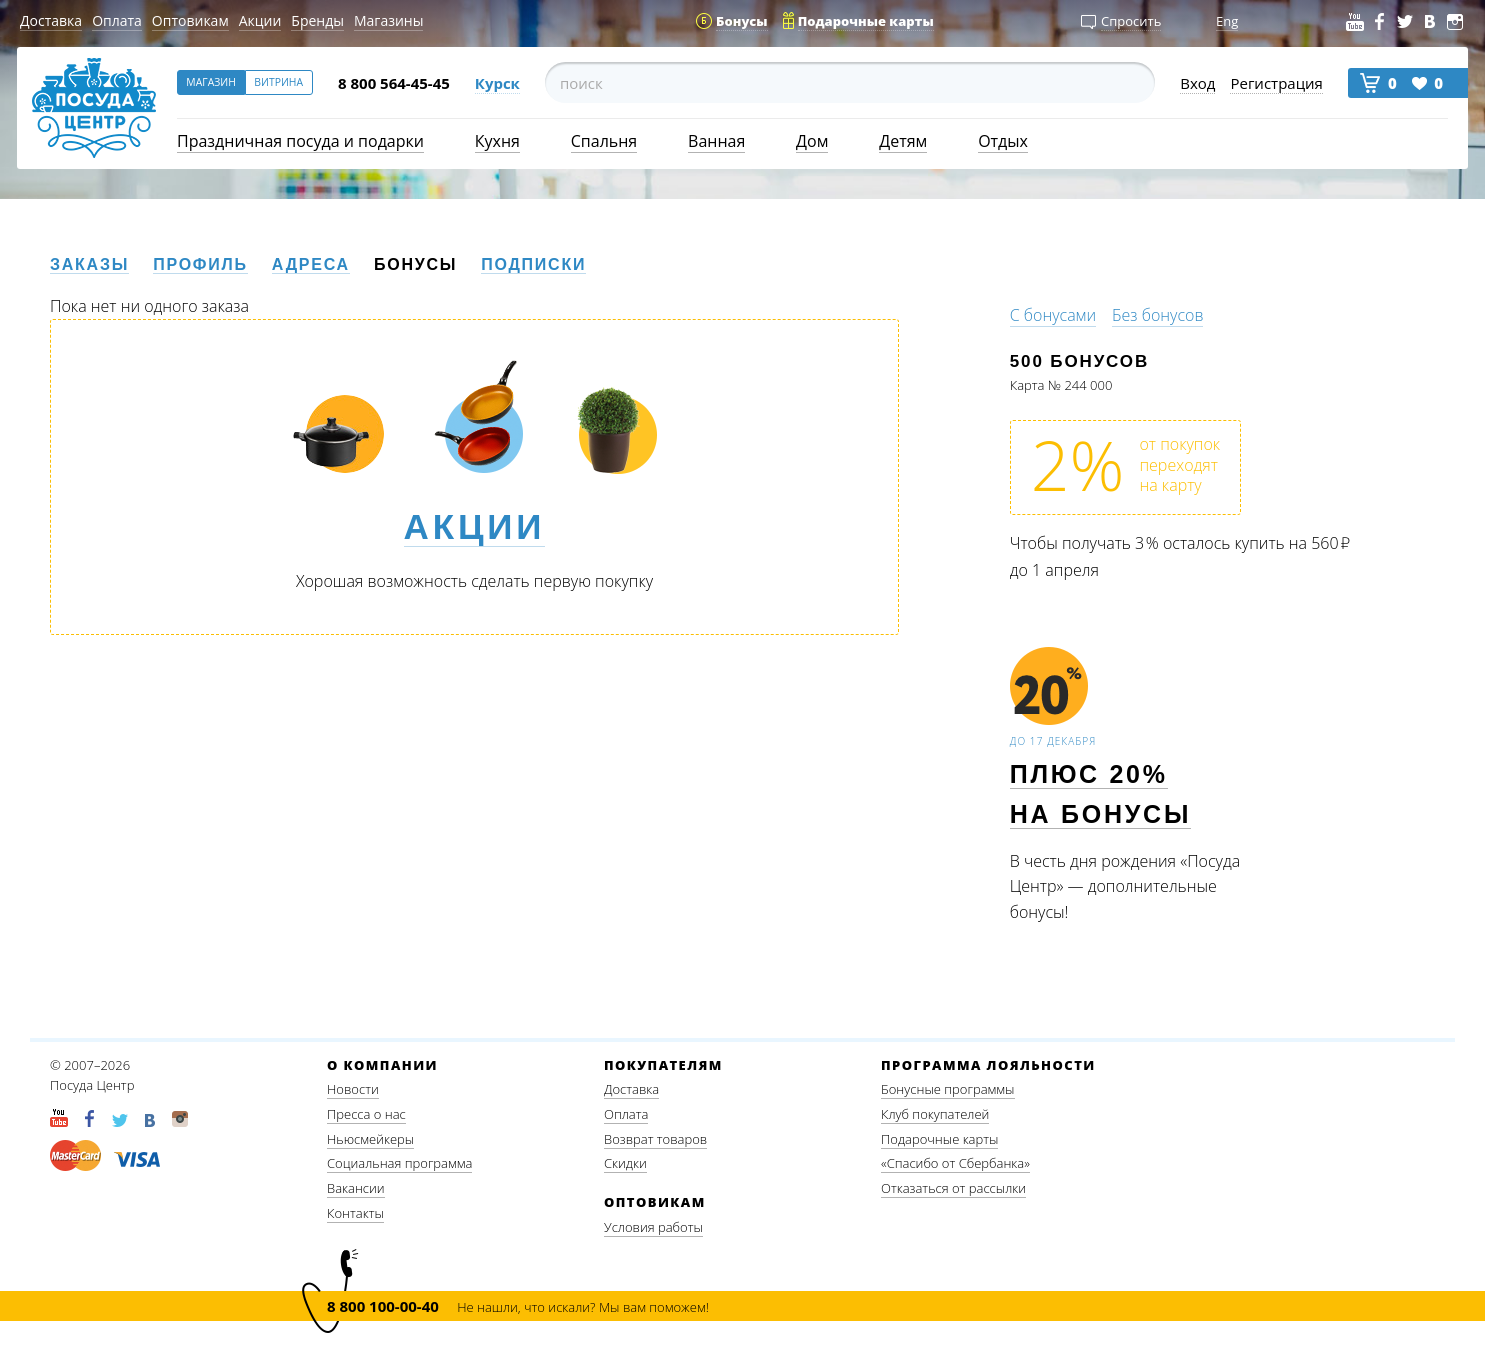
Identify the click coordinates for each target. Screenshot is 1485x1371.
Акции (260, 20)
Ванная (716, 141)
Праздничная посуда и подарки (300, 141)
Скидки (625, 1163)
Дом (812, 141)
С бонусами (1053, 315)
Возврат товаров (655, 1139)
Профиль (200, 264)
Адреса (311, 264)
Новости (353, 1089)
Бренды (317, 20)
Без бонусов (1157, 315)
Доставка (51, 20)
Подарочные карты (939, 1139)
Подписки (533, 264)
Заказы (89, 264)
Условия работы (653, 1227)
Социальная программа (399, 1163)
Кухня (497, 141)
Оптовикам (190, 20)
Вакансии (356, 1188)
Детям (903, 141)
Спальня (604, 141)
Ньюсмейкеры (370, 1139)
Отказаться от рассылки (953, 1188)
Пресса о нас (366, 1114)
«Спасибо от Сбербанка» (955, 1163)
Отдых (1003, 141)
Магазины (388, 20)
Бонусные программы (948, 1089)
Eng (1227, 21)
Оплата (117, 20)
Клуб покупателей (935, 1114)
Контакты (355, 1213)
